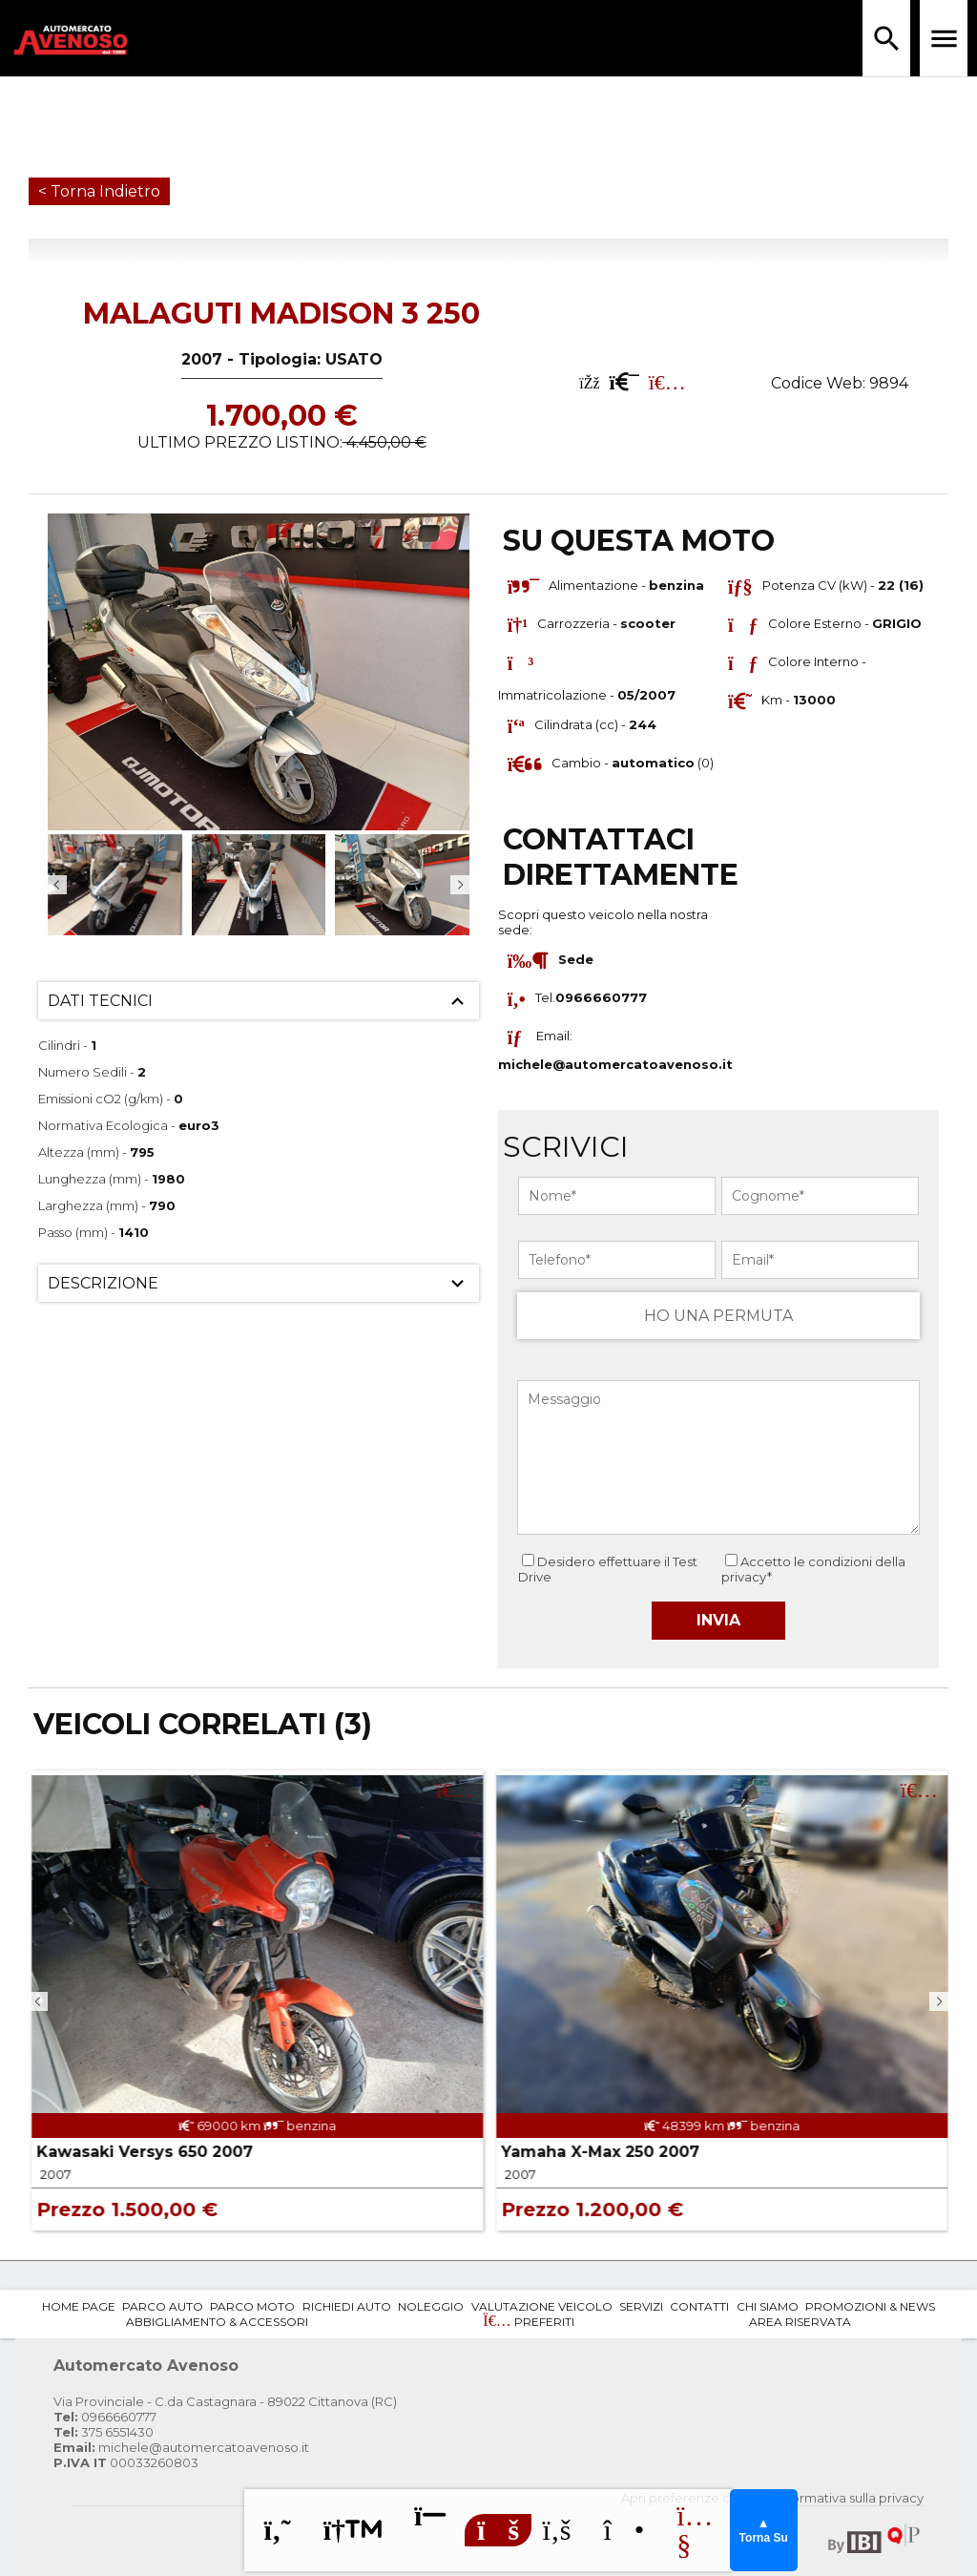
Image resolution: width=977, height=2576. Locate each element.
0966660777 (104, 2416)
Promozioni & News (870, 2306)
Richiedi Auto (346, 2306)
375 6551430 (103, 2432)
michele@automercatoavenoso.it (615, 1064)
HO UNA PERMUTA (718, 1316)
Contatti (699, 2306)
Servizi (641, 2306)
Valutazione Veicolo (542, 2306)
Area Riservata (800, 2321)
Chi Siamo (768, 2306)
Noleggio (431, 2306)
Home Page (78, 2306)
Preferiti (528, 2321)
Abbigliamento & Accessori (217, 2321)
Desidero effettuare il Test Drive (607, 1569)
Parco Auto (162, 2306)
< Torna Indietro (99, 191)
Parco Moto (252, 2306)
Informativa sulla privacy (850, 2497)
